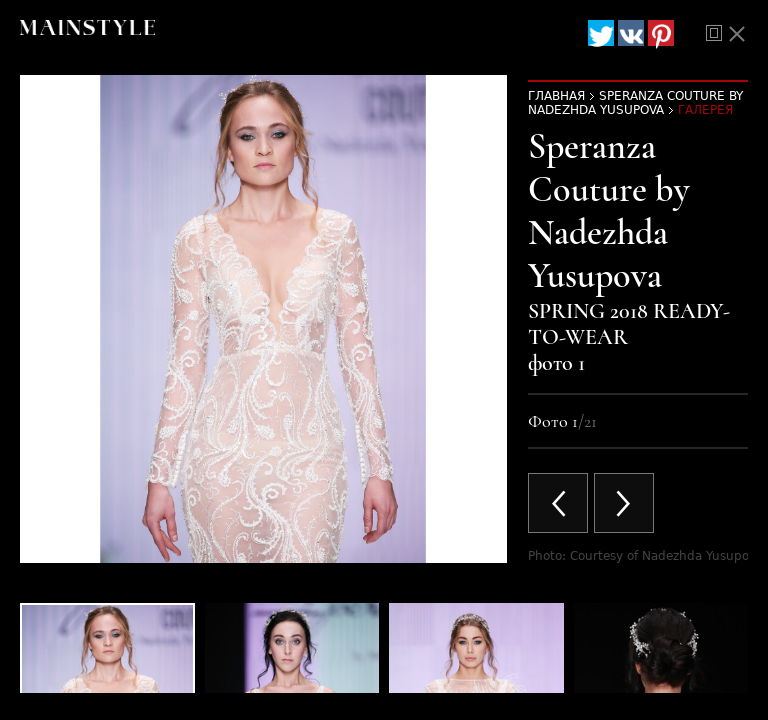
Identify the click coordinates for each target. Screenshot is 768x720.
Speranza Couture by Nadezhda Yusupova (635, 103)
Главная (556, 96)
